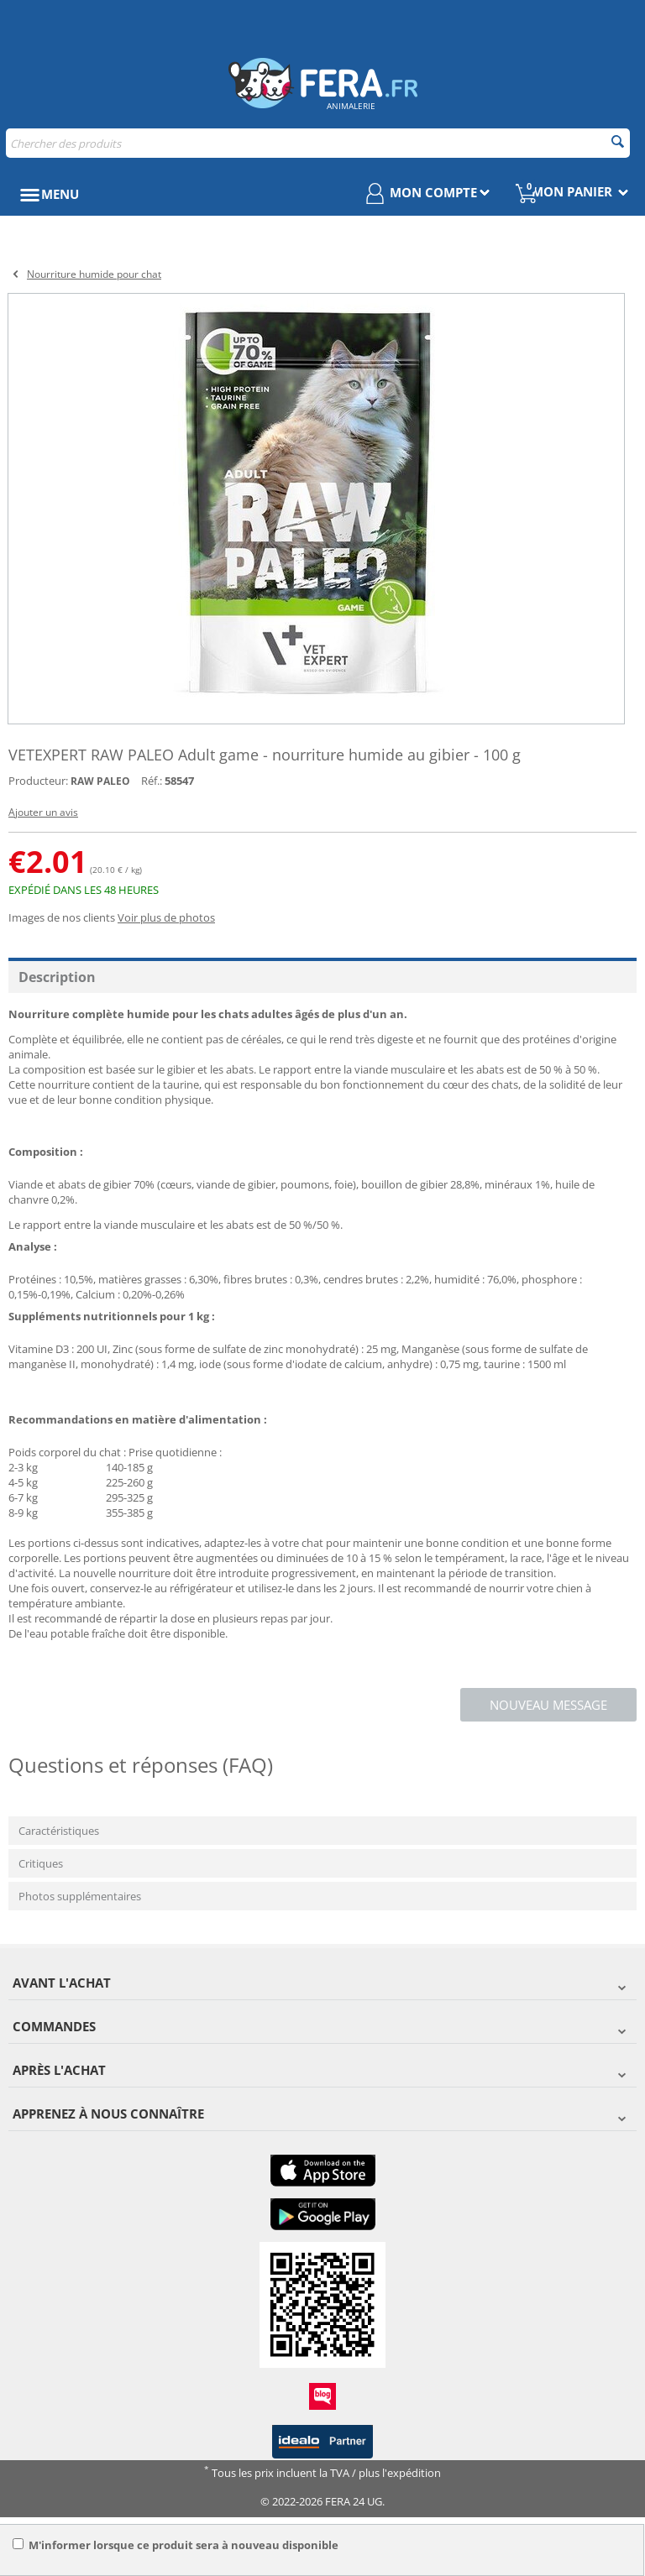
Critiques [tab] (40, 1863)
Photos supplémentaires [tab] (79, 1896)
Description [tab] (57, 977)
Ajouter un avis (43, 812)
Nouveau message (548, 1704)
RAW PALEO (100, 781)
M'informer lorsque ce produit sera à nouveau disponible (175, 2544)
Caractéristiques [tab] (58, 1830)
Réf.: (151, 780)
